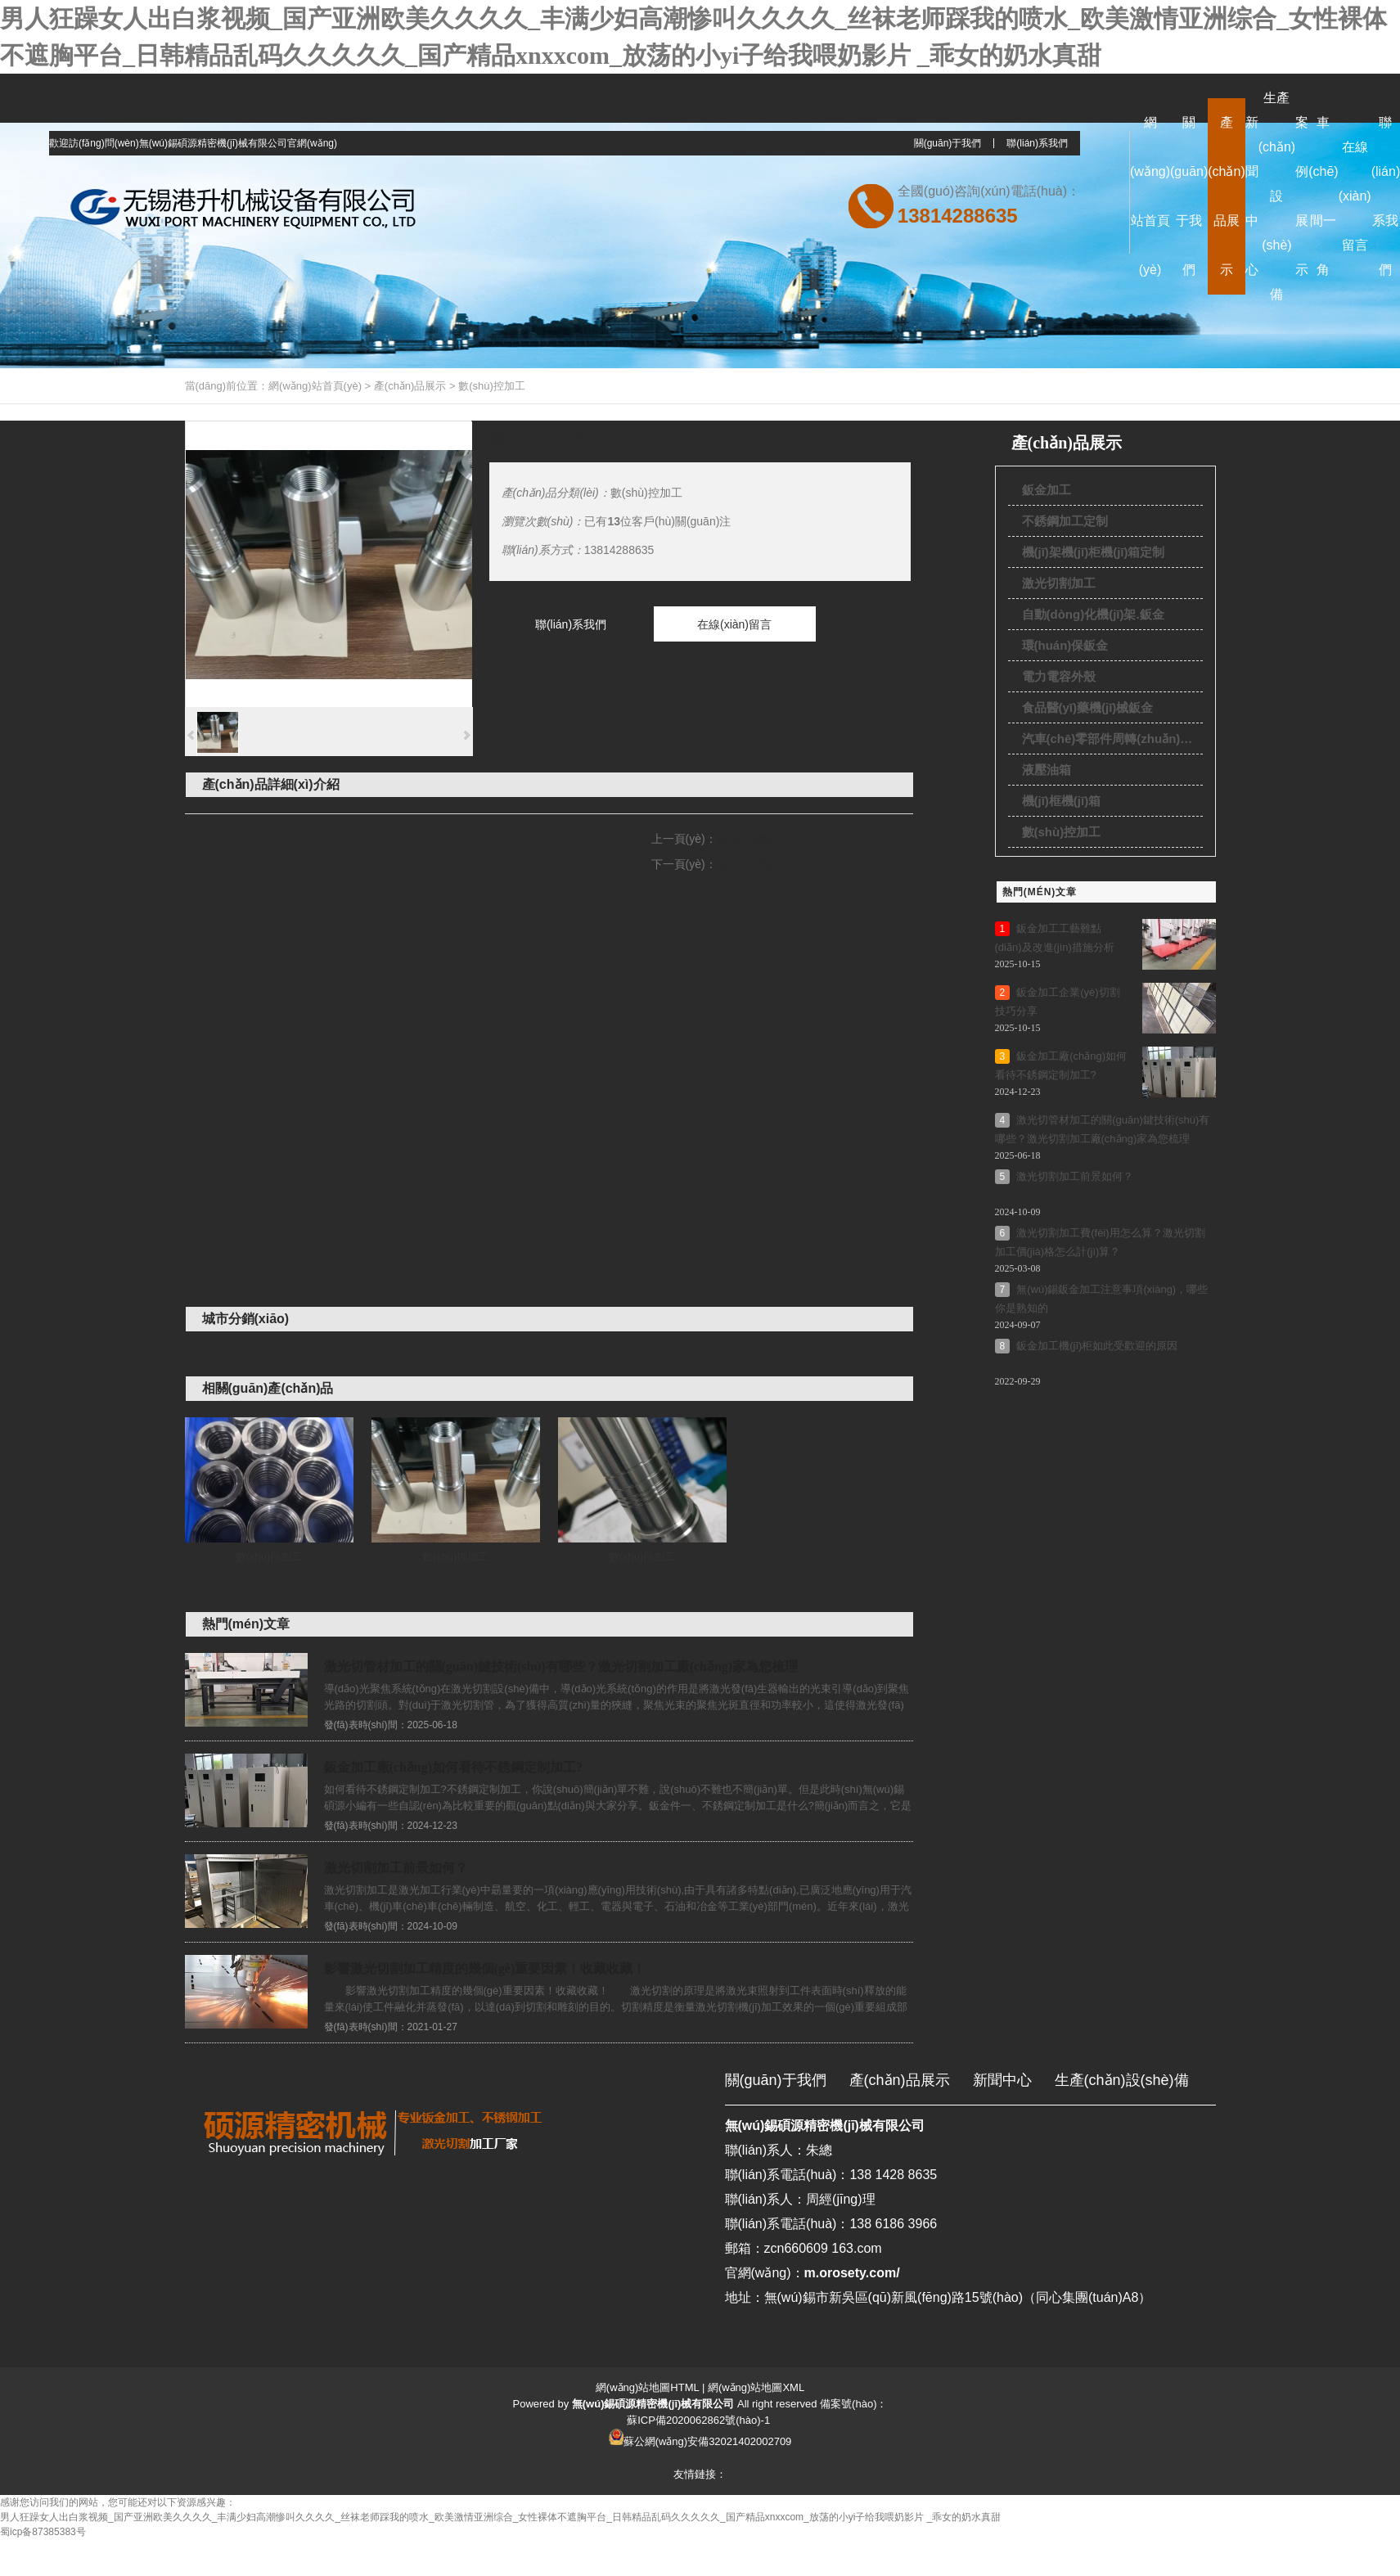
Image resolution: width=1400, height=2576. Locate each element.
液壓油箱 (1046, 770)
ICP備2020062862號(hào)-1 (703, 2420)
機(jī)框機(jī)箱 (1061, 801)
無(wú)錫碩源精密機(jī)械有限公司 (825, 2125)
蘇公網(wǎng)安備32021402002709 (707, 2441)
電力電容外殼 (1059, 676)
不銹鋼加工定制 (1065, 521)
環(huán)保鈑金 (1065, 645)
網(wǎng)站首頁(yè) (315, 386)
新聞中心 (1002, 2080)
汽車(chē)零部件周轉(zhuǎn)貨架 (1112, 738)
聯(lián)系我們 (1037, 143)
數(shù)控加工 (491, 386)
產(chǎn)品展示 (410, 386)
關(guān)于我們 (948, 143)
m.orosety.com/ (852, 2273)
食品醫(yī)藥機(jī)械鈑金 (1088, 707)
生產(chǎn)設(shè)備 (1122, 2080)
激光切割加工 (1059, 583)
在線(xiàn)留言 (734, 624)
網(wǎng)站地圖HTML (647, 2387)
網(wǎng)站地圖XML (756, 2387)
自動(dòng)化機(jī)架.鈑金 (1093, 614)
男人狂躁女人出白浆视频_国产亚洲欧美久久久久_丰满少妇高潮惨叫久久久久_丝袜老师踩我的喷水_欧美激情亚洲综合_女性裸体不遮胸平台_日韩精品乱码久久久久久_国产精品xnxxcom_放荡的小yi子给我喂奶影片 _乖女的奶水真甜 (500, 2517)
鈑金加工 (1046, 490)
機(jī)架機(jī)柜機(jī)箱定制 (1093, 552)
